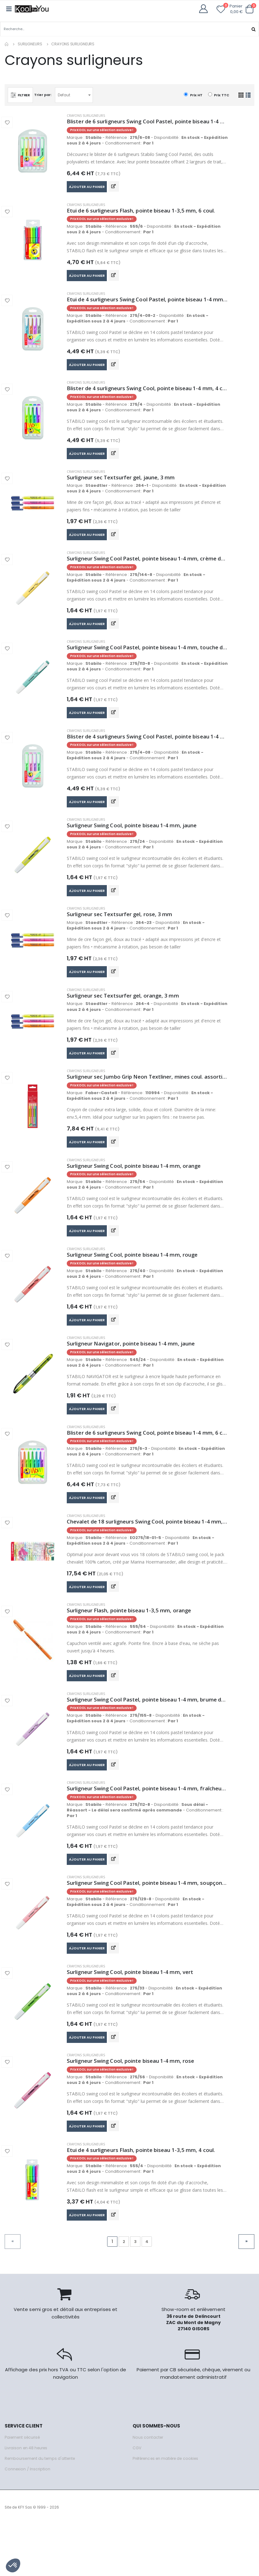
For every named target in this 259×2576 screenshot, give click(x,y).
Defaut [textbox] (65, 94)
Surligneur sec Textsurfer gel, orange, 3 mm (127, 1016)
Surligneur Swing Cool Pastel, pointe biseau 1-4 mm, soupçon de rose (147, 1925)
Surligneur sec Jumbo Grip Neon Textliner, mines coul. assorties (147, 1099)
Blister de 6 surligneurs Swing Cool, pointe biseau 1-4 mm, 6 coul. (147, 1464)
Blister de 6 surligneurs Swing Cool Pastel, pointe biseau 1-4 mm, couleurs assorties (147, 121)
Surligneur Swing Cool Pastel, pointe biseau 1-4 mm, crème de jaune (147, 569)
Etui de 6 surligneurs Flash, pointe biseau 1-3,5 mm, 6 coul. (147, 212)
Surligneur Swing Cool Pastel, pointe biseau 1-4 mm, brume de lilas (147, 1737)
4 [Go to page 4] (146, 2292)
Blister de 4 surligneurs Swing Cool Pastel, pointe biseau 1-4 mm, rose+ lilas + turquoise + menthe (147, 751)
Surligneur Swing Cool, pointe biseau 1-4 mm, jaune (137, 842)
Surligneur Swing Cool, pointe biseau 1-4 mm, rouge (138, 1282)
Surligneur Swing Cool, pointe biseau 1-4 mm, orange (139, 1190)
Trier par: (44, 94)
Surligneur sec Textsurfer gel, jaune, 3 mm (125, 486)
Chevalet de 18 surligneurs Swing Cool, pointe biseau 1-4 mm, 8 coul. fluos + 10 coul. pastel (147, 1555)
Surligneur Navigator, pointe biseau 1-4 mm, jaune (136, 1373)
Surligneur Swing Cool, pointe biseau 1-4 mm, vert (135, 2016)
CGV (137, 2499)
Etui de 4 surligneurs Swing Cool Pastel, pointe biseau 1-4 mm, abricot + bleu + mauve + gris (147, 303)
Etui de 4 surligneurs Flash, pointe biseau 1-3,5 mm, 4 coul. (147, 2198)
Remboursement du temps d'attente (42, 2510)
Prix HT (193, 94)
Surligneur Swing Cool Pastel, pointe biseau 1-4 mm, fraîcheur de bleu (147, 1828)
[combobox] (75, 95)
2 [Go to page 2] (123, 2292)
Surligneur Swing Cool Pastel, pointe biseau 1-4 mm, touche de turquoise (147, 660)
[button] (249, 9)
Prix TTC (218, 94)
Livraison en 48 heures (27, 2499)
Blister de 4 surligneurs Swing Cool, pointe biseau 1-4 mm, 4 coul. (147, 394)
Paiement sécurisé (24, 2489)
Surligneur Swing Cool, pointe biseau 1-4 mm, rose (135, 2107)
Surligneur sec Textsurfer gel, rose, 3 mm (123, 933)
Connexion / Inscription (28, 2520)
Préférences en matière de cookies (169, 2510)
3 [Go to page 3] (135, 2292)
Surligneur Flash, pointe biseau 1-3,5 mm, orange (134, 1646)
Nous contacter (148, 2489)
